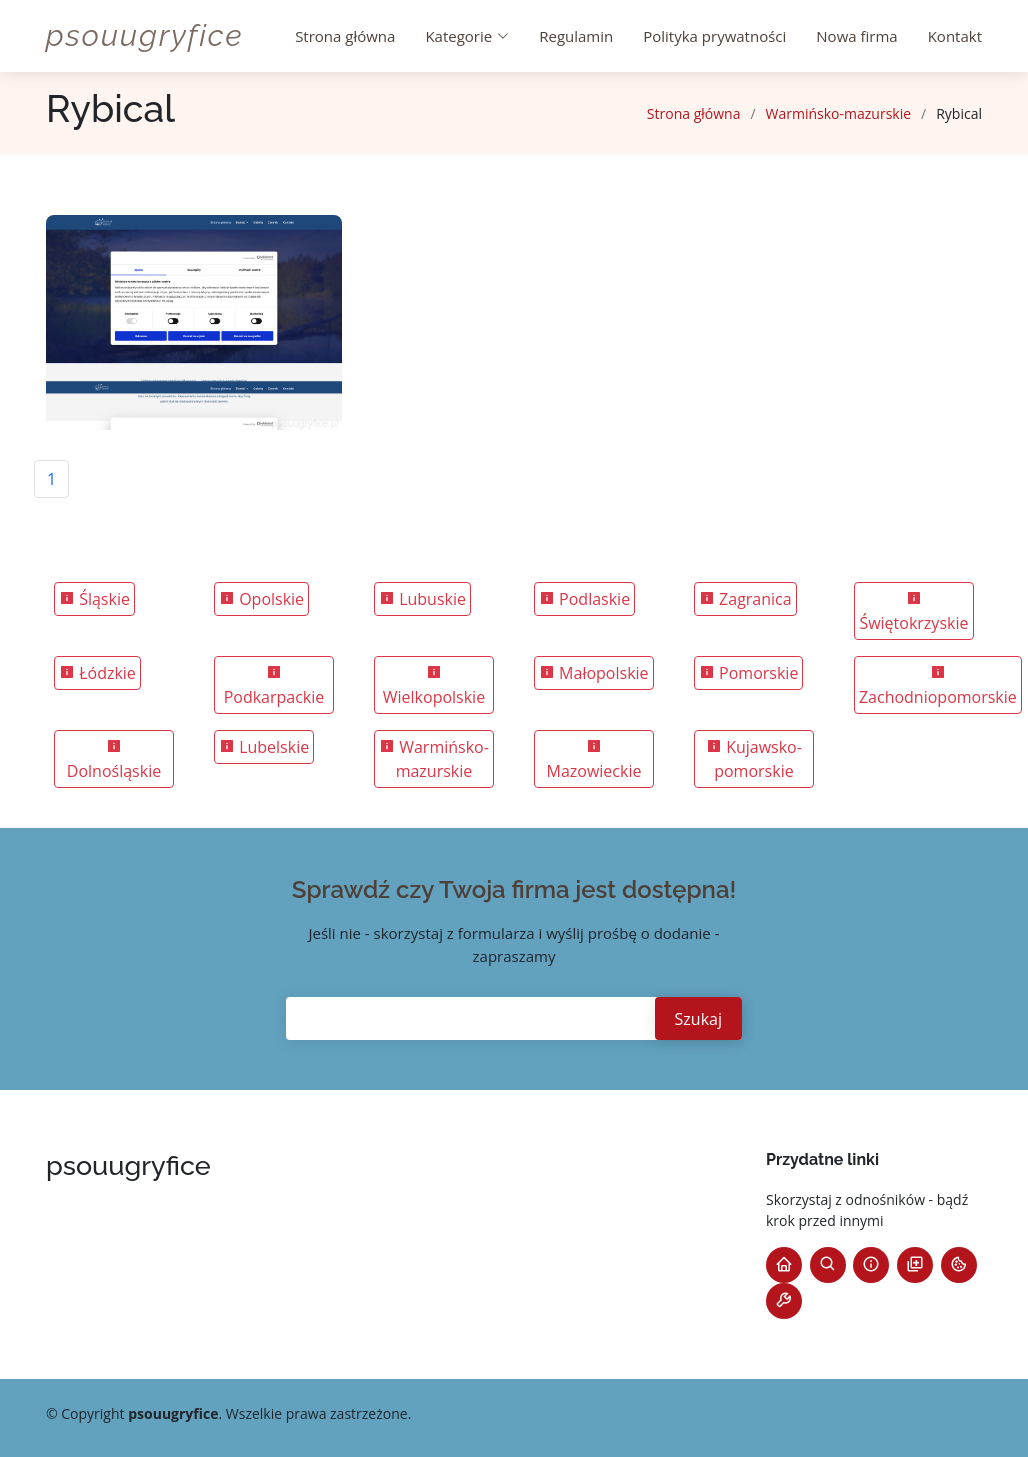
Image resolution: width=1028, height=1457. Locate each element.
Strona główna (345, 36)
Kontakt (955, 36)
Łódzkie (97, 673)
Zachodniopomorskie (938, 686)
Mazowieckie (593, 760)
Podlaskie (584, 599)
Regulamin (576, 36)
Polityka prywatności (714, 36)
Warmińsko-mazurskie (839, 113)
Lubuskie (422, 599)
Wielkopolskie (434, 686)
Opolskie (261, 599)
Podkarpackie (274, 686)
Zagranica (745, 599)
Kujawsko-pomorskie (754, 759)
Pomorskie (748, 673)
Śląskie (94, 599)
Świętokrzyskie (913, 612)
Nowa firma (856, 36)
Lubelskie (264, 747)
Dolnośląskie (114, 760)
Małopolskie (594, 673)
